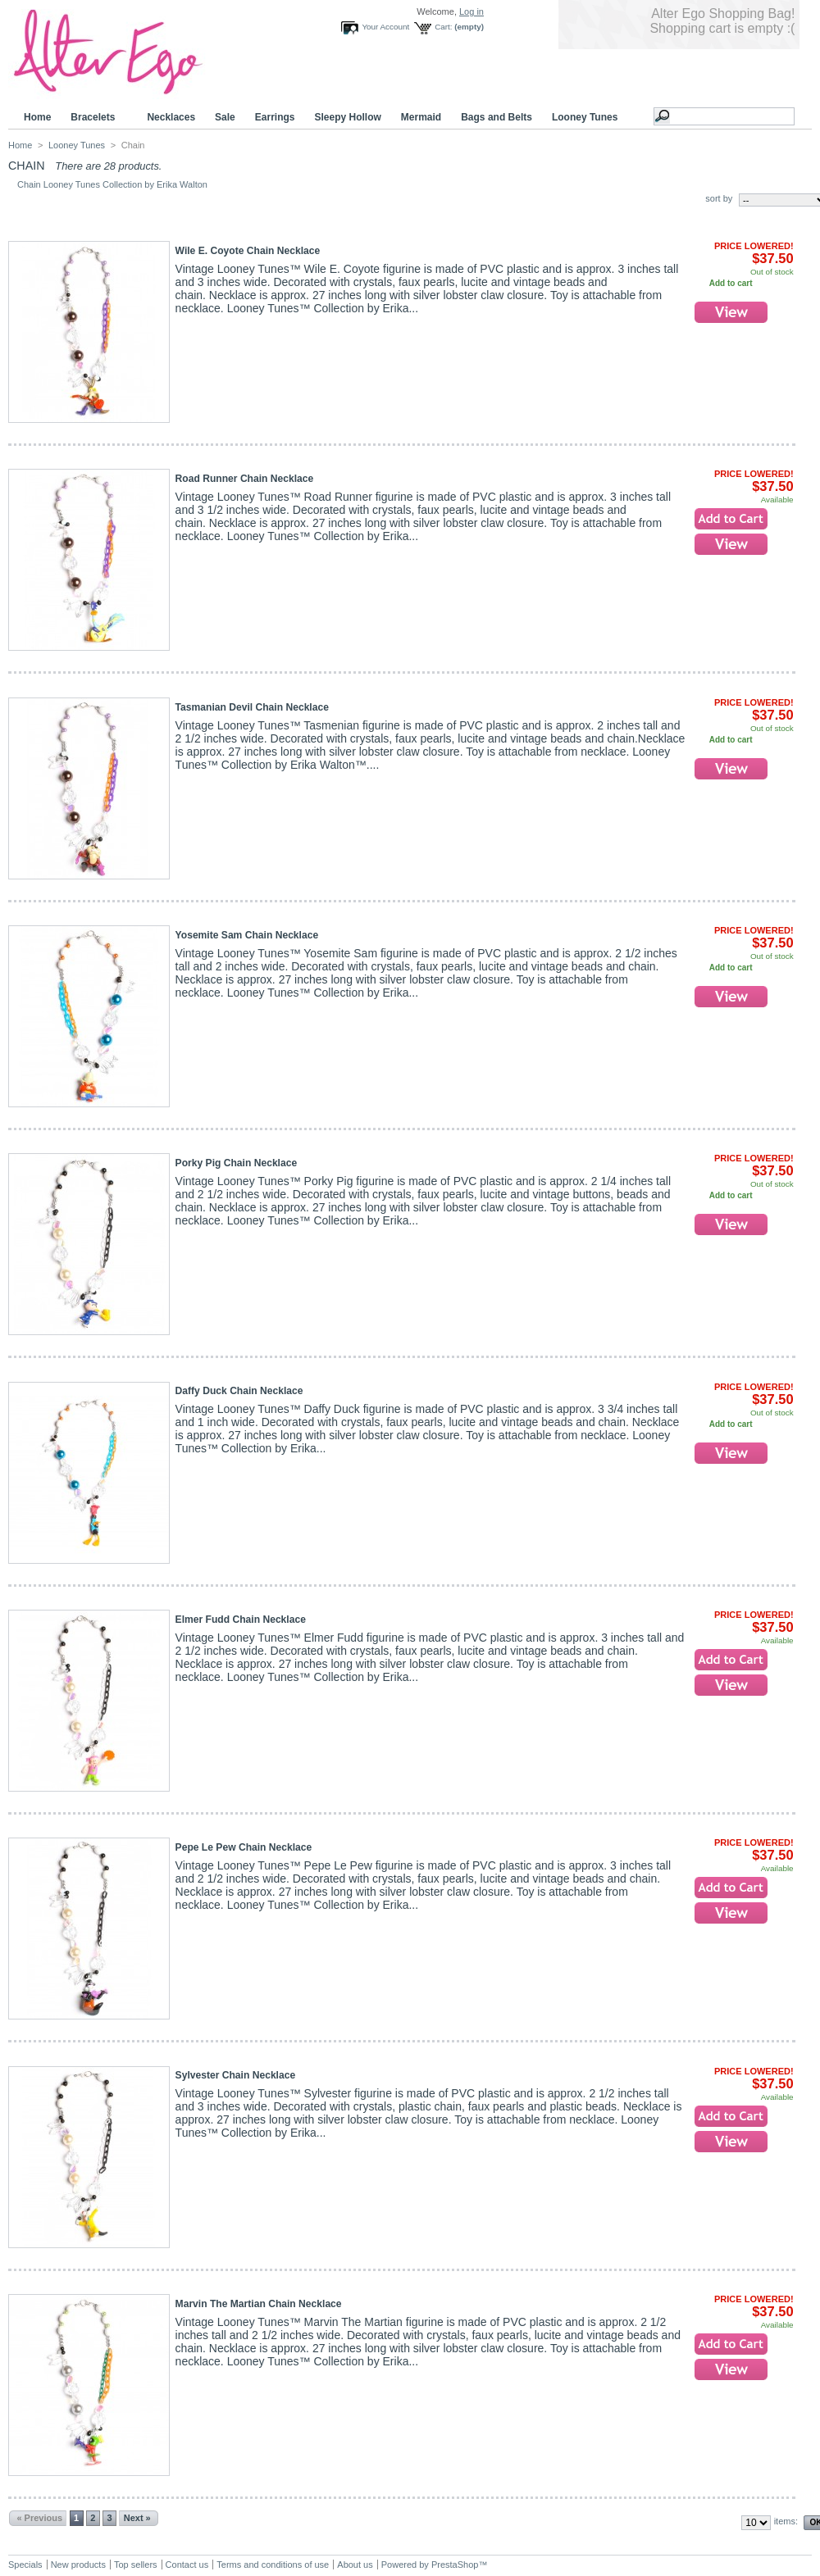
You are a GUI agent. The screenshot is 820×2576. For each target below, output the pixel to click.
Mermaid (421, 117)
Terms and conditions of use (272, 2564)
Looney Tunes (587, 117)
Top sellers (135, 2564)
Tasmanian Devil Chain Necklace (252, 707)
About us (354, 2564)
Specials (25, 2564)
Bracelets (95, 117)
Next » (137, 2518)
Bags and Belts (496, 117)
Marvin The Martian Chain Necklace (258, 2304)
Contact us (187, 2564)
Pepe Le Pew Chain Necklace (243, 1847)
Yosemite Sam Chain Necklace (247, 935)
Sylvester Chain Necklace (235, 2075)
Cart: (443, 26)
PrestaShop (454, 2564)
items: (786, 2521)
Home (37, 117)
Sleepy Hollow (347, 117)
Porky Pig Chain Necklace (236, 1163)
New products (78, 2564)
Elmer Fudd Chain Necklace (240, 1619)
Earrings (275, 117)
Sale (225, 117)
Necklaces (171, 117)
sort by (718, 198)
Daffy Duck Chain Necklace (239, 1391)
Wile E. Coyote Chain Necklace (248, 251)
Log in (471, 11)
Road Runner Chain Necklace (244, 478)
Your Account (385, 26)
